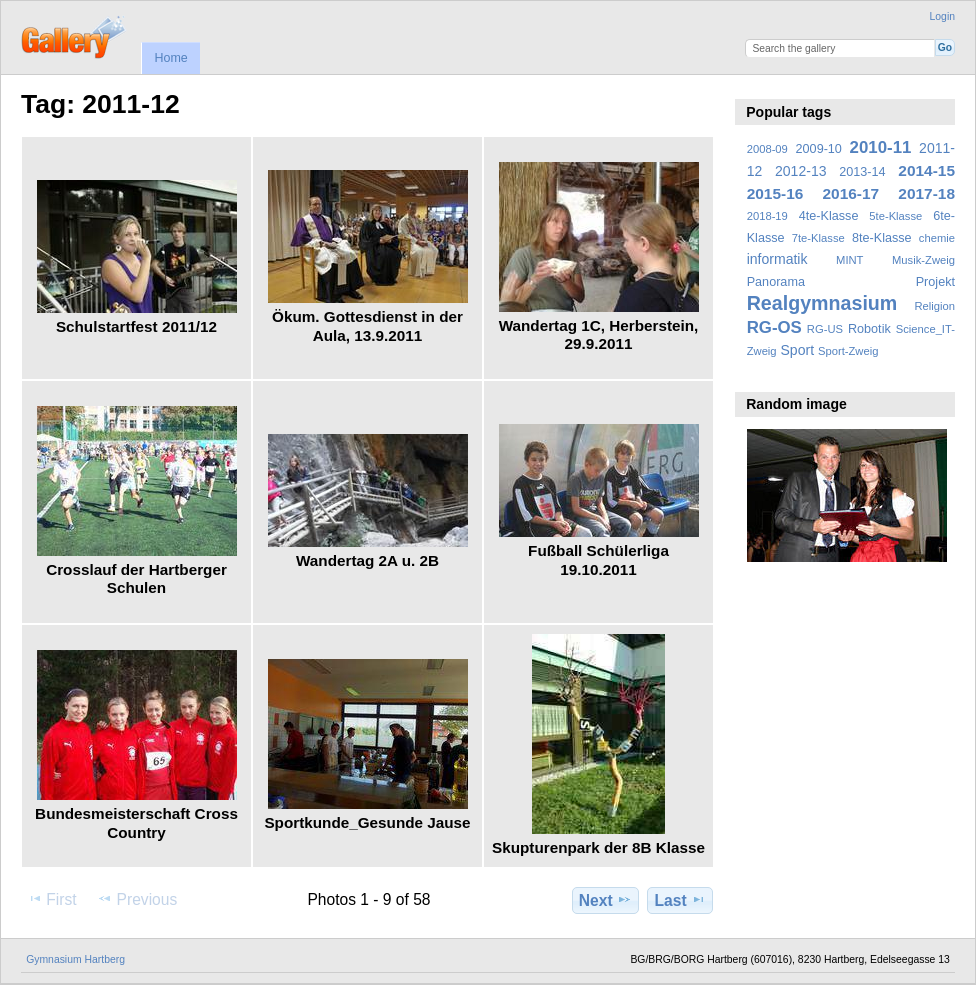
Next (605, 900)
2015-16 (775, 193)
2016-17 (851, 193)
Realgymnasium (822, 303)
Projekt (935, 282)
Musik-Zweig (923, 260)
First (51, 899)
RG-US (825, 329)
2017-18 (926, 193)
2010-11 (881, 147)
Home (170, 58)
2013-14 (862, 172)
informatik (777, 259)
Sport (798, 350)
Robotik (869, 329)
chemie (937, 238)
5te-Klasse (895, 216)
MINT (849, 260)
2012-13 (801, 171)
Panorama (776, 282)
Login (942, 16)
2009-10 (819, 149)
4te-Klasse (829, 216)
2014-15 (926, 170)
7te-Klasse (818, 238)
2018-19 (767, 216)
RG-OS (774, 327)
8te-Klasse (882, 238)
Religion (934, 306)
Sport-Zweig (848, 351)
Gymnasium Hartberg (75, 959)
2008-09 (767, 149)
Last (680, 900)
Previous (137, 899)
